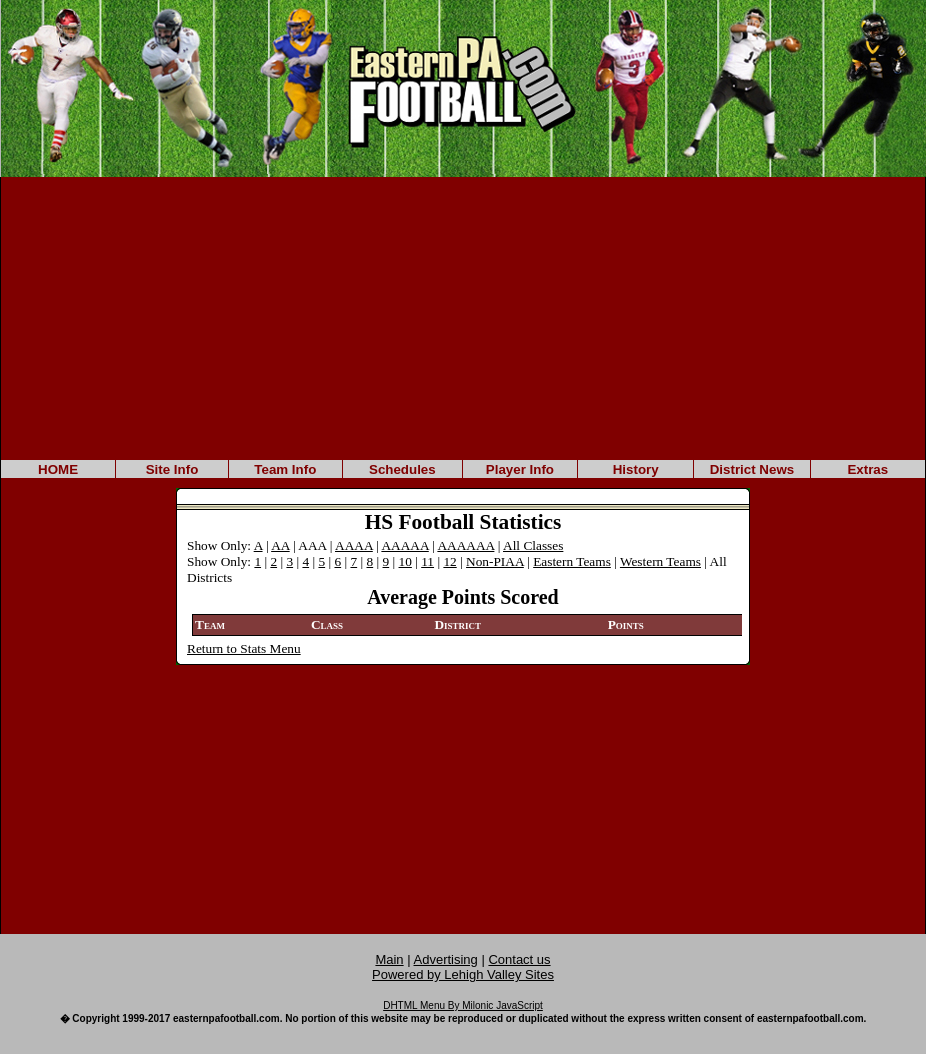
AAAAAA (465, 545)
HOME (58, 469)
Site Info (172, 469)
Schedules (402, 469)
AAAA (354, 545)
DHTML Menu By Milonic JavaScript (463, 1005)
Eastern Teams (572, 561)
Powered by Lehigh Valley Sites (463, 974)
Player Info (520, 469)
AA (280, 545)
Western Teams (660, 561)
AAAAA (404, 545)
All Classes (533, 545)
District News (752, 469)
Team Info (285, 469)
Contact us (519, 959)
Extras (867, 469)
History (636, 469)
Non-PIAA (495, 561)
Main (389, 959)
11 (427, 561)
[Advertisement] (463, 317)
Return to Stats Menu (244, 648)
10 (405, 561)
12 (449, 561)
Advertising (446, 959)
